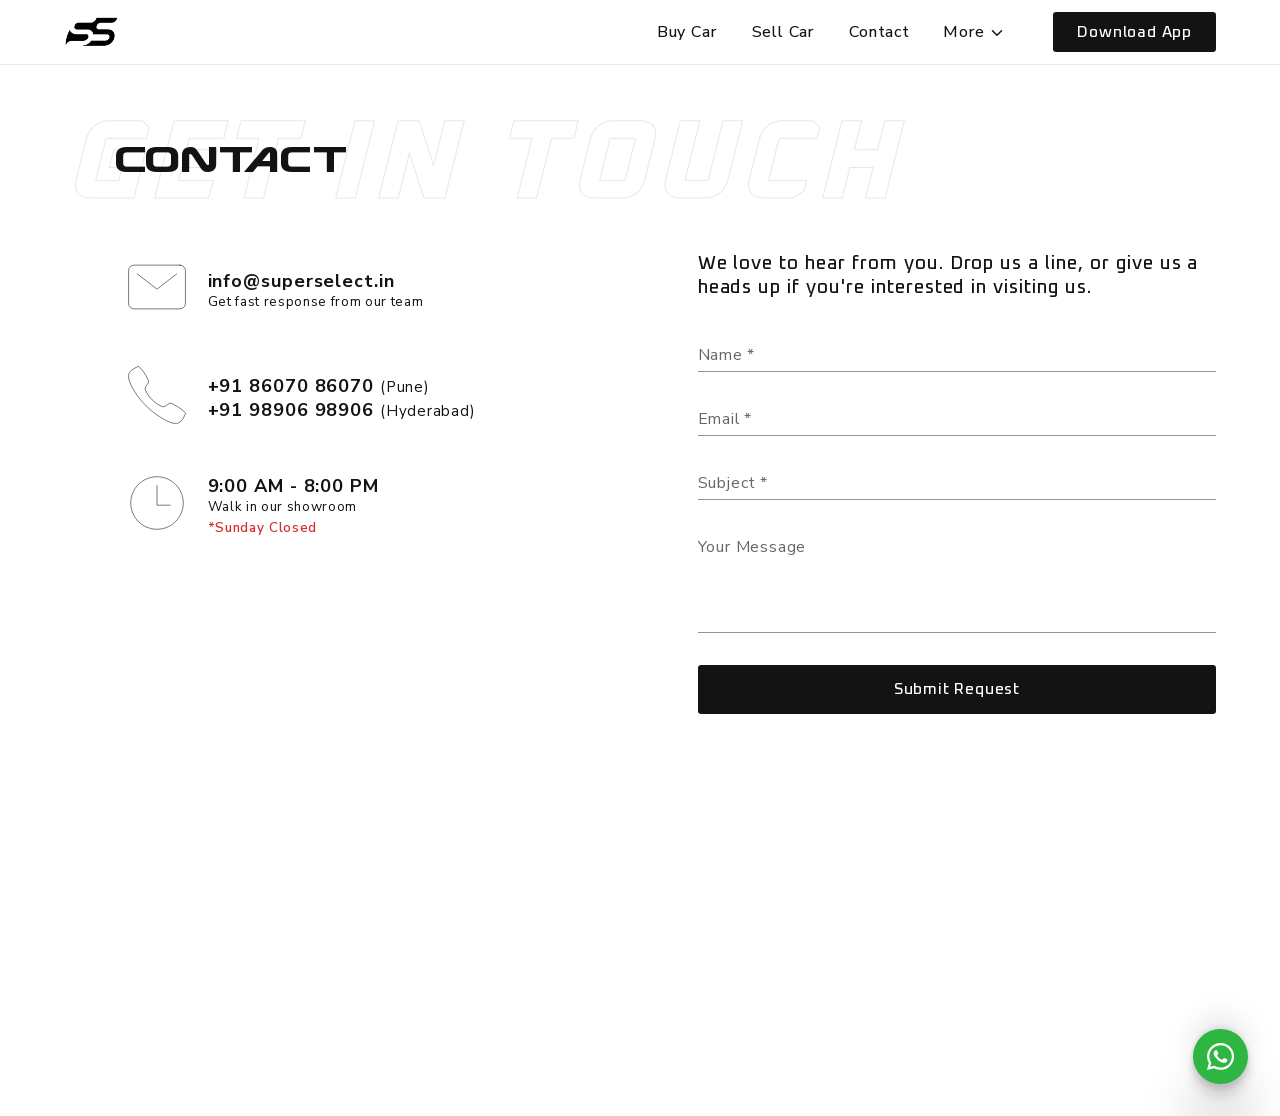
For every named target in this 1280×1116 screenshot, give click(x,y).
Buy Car (687, 32)
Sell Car (783, 32)
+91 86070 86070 (291, 386)
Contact (879, 32)
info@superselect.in (301, 281)
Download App (1134, 32)
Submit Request (957, 689)
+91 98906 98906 (291, 410)
